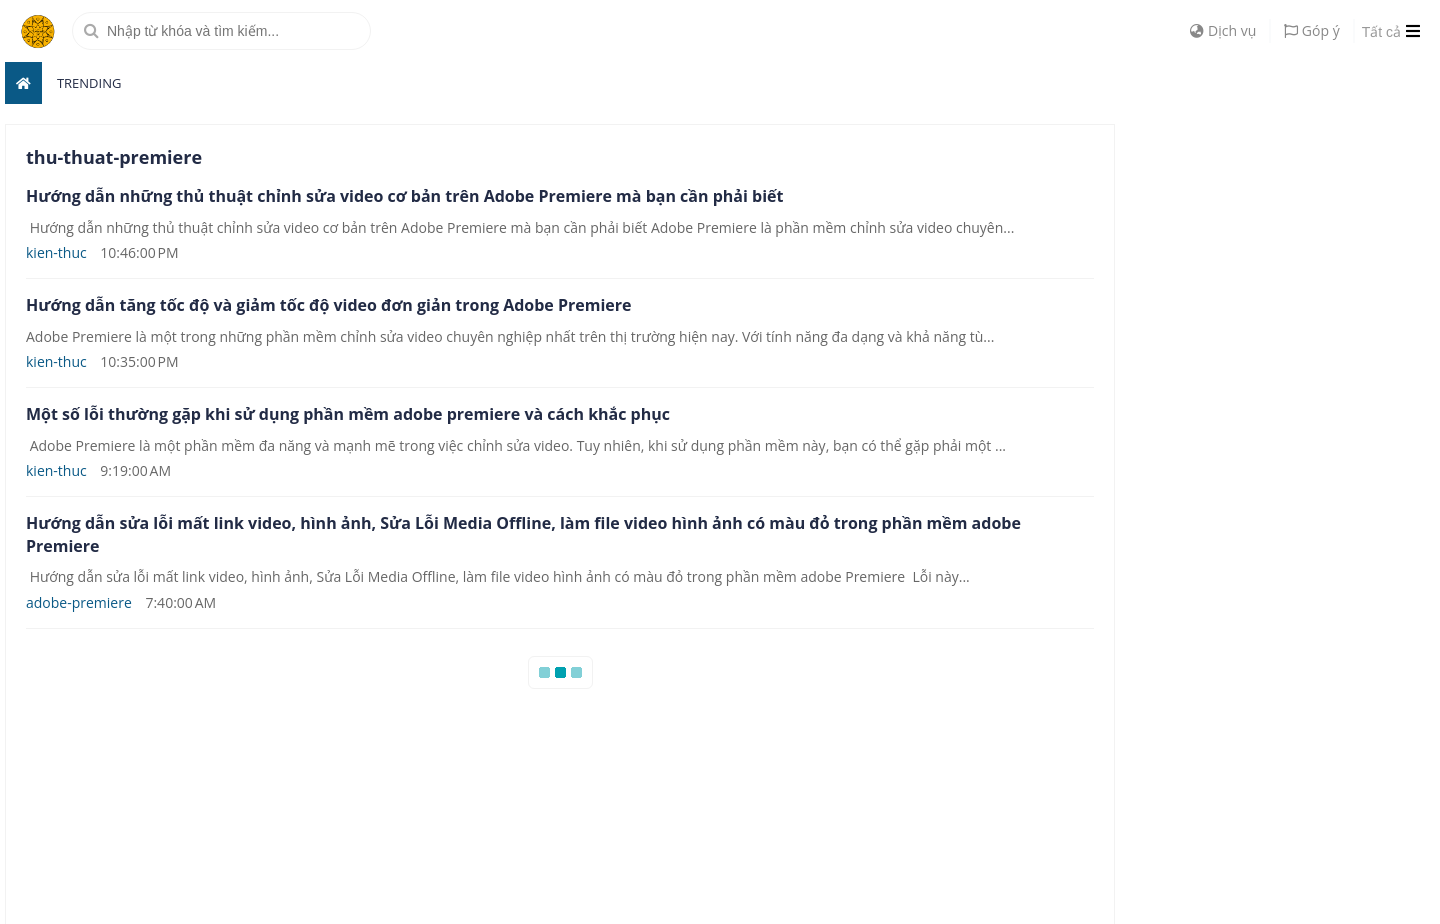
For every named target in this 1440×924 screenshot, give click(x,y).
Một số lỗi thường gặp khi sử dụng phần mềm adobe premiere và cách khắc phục (348, 414)
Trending (89, 83)
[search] (221, 31)
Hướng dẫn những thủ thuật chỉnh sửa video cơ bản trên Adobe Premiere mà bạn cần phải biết (404, 196)
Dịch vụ (1223, 30)
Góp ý (1311, 30)
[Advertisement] (1285, 424)
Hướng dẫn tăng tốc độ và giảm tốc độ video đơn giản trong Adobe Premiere (328, 305)
